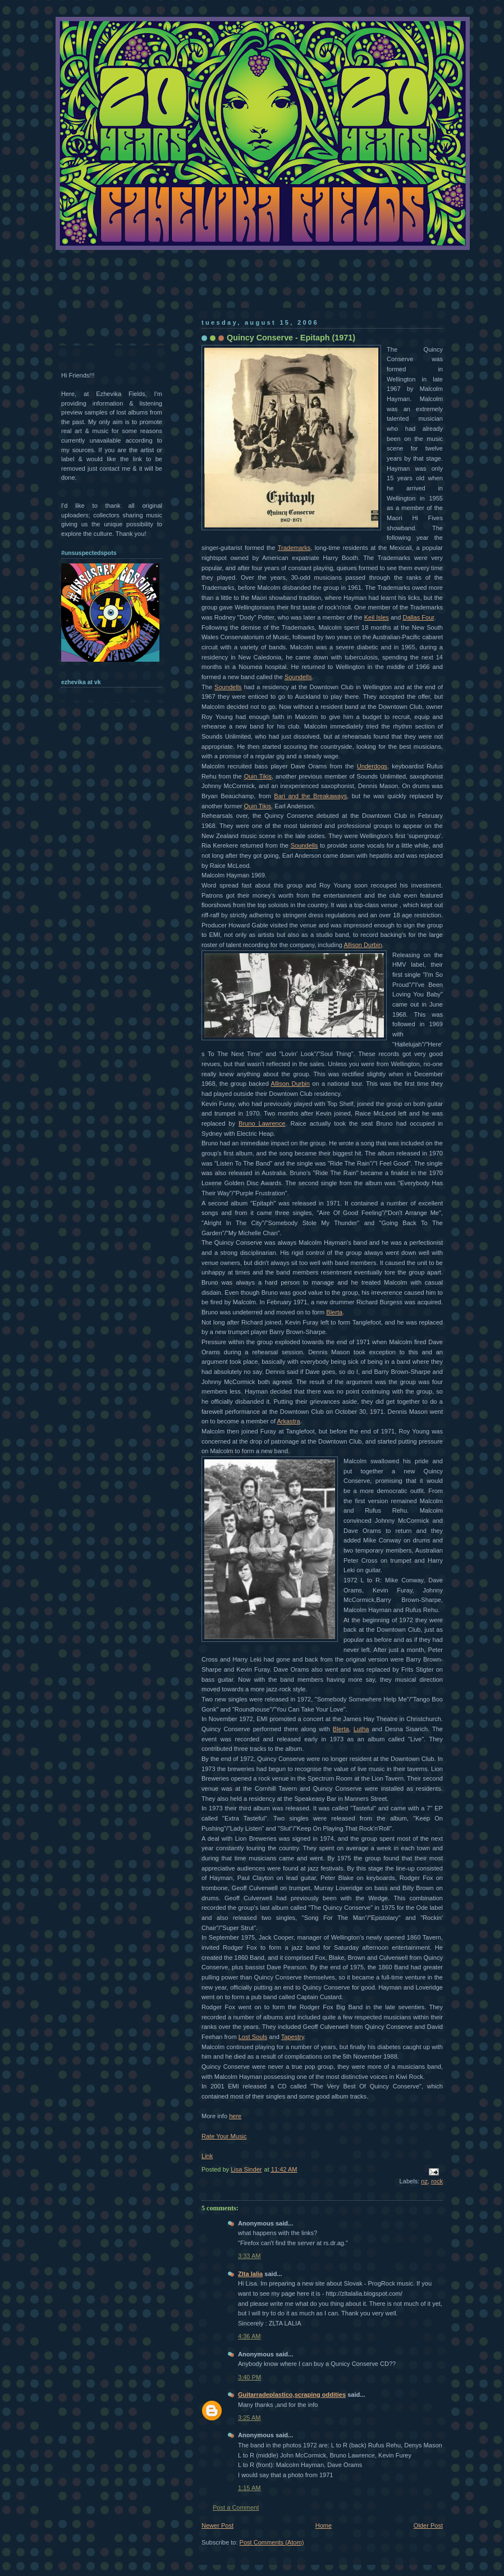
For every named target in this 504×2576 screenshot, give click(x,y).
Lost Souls (253, 2036)
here (235, 2116)
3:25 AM (249, 2417)
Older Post (428, 2525)
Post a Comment (236, 2507)
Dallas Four (418, 617)
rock (437, 2181)
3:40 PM (249, 2377)
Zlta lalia (250, 2273)
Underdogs (372, 766)
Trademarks (294, 547)
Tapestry (292, 2036)
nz (424, 2181)
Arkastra (288, 1421)
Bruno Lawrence (262, 1123)
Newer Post (217, 2525)
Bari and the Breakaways (310, 796)
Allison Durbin (362, 944)
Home (323, 2525)
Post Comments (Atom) (272, 2542)
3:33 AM (249, 2255)
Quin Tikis (258, 776)
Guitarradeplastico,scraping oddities (292, 2394)
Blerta (334, 1312)
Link (207, 2155)
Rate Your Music (223, 2136)
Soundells (298, 676)
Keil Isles (376, 617)
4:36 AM (249, 2336)
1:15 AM (249, 2487)
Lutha (361, 1729)
